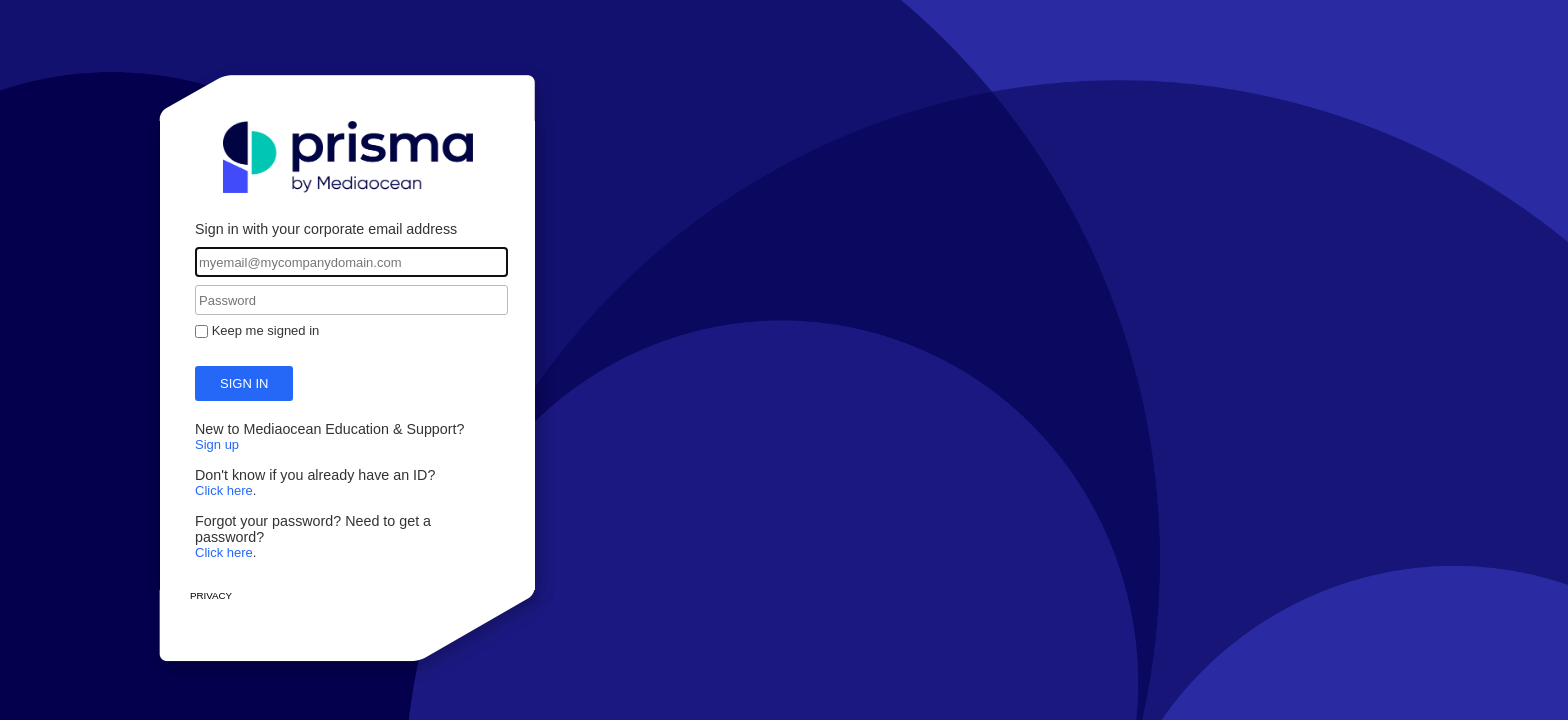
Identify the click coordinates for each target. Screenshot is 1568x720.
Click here (224, 490)
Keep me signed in (266, 330)
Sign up (217, 444)
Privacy (211, 595)
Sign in (244, 383)
